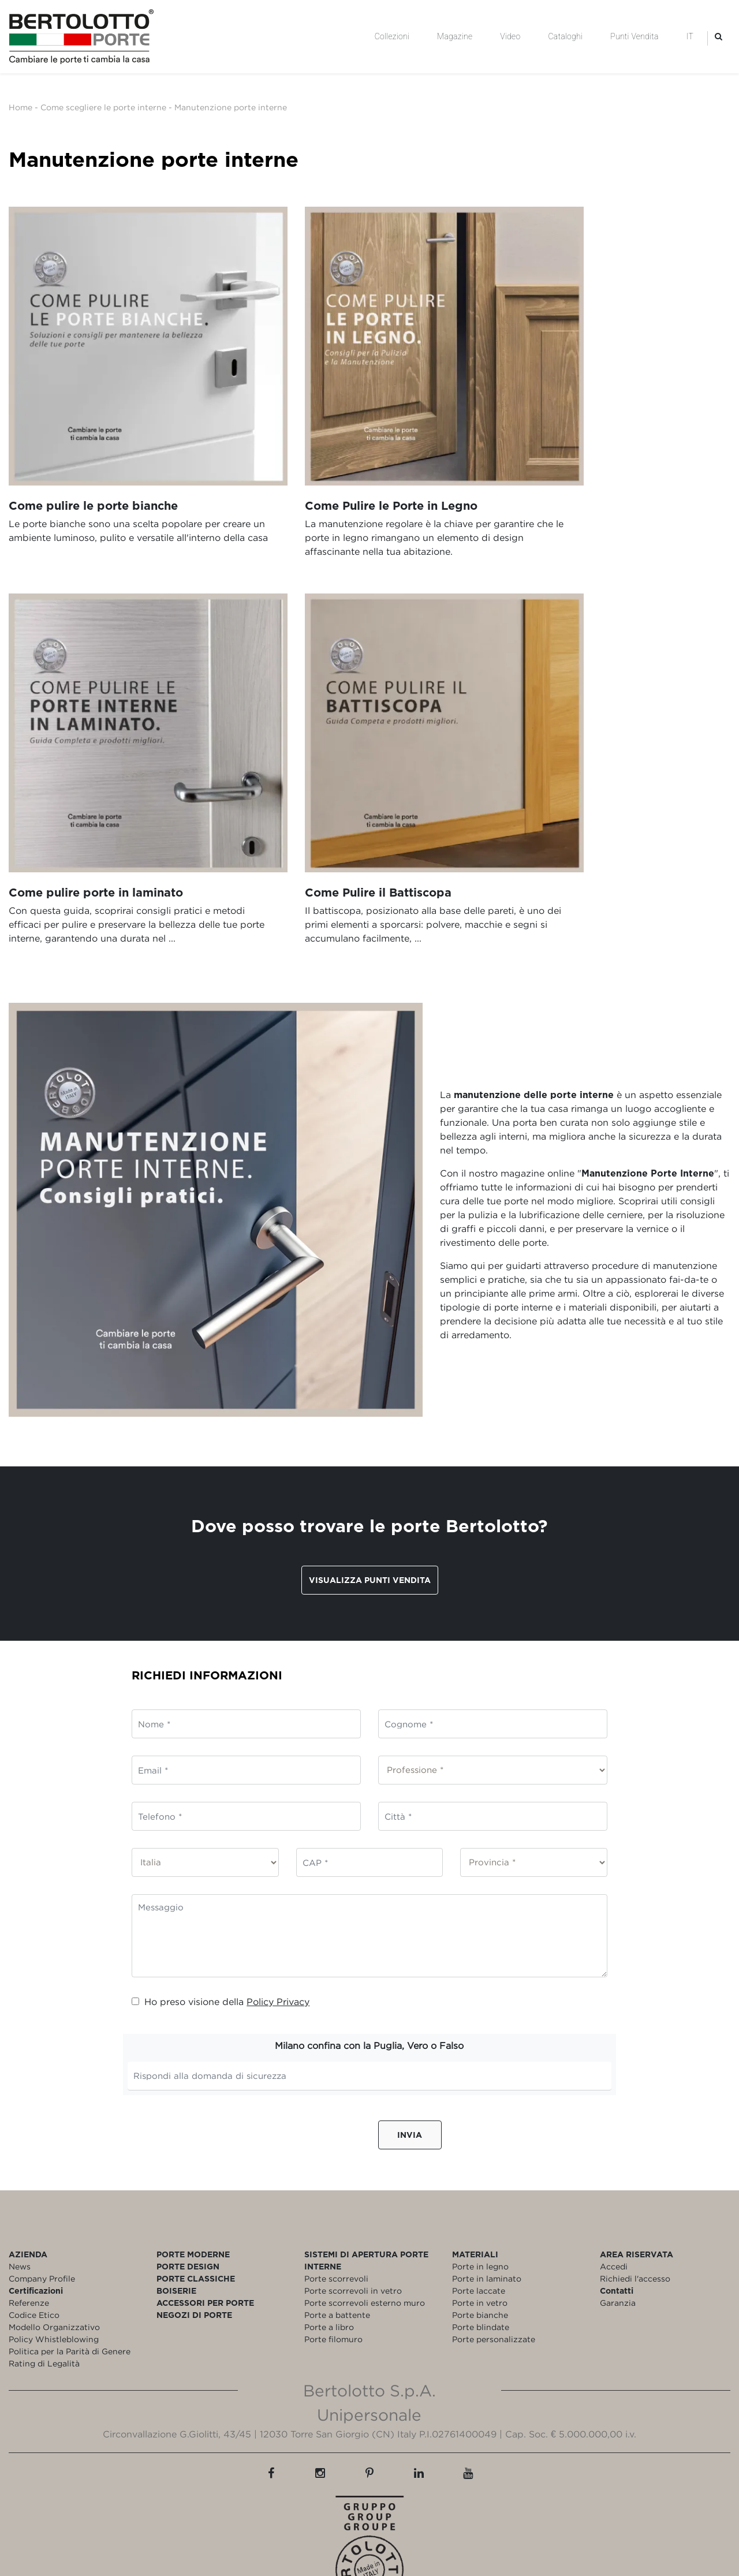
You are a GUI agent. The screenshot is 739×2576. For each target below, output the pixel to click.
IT (689, 36)
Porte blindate (480, 2241)
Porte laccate (478, 2204)
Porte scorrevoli (336, 2192)
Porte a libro (329, 2241)
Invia (409, 2048)
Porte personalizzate (493, 2253)
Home (20, 107)
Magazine (454, 36)
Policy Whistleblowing (54, 2253)
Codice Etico (34, 2228)
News (20, 2180)
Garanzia (618, 2216)
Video (510, 36)
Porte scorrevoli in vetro (353, 2204)
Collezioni (392, 36)
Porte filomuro (333, 2253)
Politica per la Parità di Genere (69, 2265)
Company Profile (42, 2192)
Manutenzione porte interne (230, 107)
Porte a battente (337, 2228)
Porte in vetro (479, 2216)
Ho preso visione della (220, 1915)
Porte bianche (480, 2228)
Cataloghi (565, 36)
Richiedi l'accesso (635, 2192)
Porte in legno (480, 2180)
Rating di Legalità (44, 2277)
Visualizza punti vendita (370, 1493)
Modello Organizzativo (54, 2241)
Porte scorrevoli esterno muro (364, 2216)
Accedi (614, 2180)
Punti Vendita (634, 36)
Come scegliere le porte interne (103, 107)
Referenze (29, 2216)
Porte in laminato (486, 2192)
